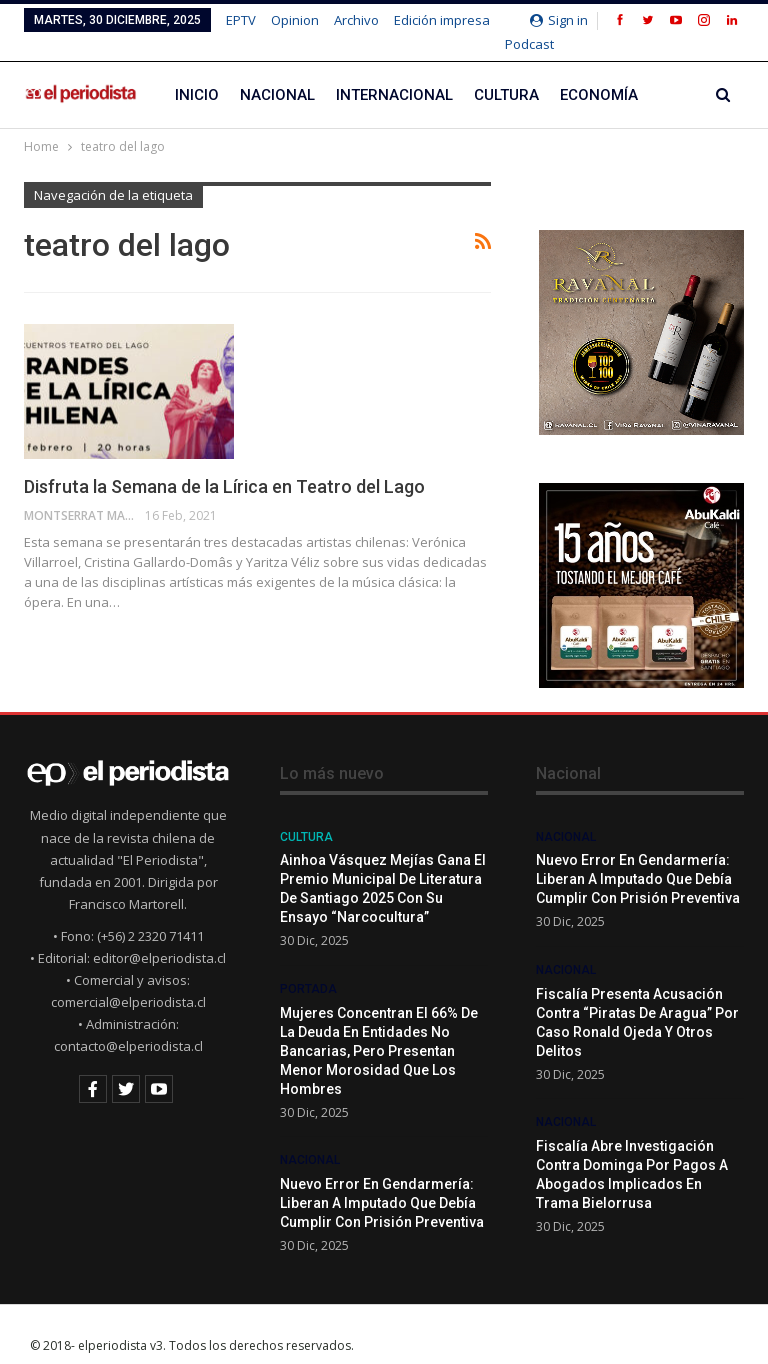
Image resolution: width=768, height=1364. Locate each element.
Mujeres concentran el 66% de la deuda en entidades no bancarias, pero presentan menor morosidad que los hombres (379, 1028)
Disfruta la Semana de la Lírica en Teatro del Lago (224, 463)
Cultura (506, 72)
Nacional (277, 72)
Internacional (394, 72)
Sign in (559, 20)
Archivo (356, 20)
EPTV (241, 20)
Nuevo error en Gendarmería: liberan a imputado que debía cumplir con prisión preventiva (382, 1180)
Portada (308, 966)
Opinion (295, 20)
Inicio (197, 72)
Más (412, 20)
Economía (599, 72)
